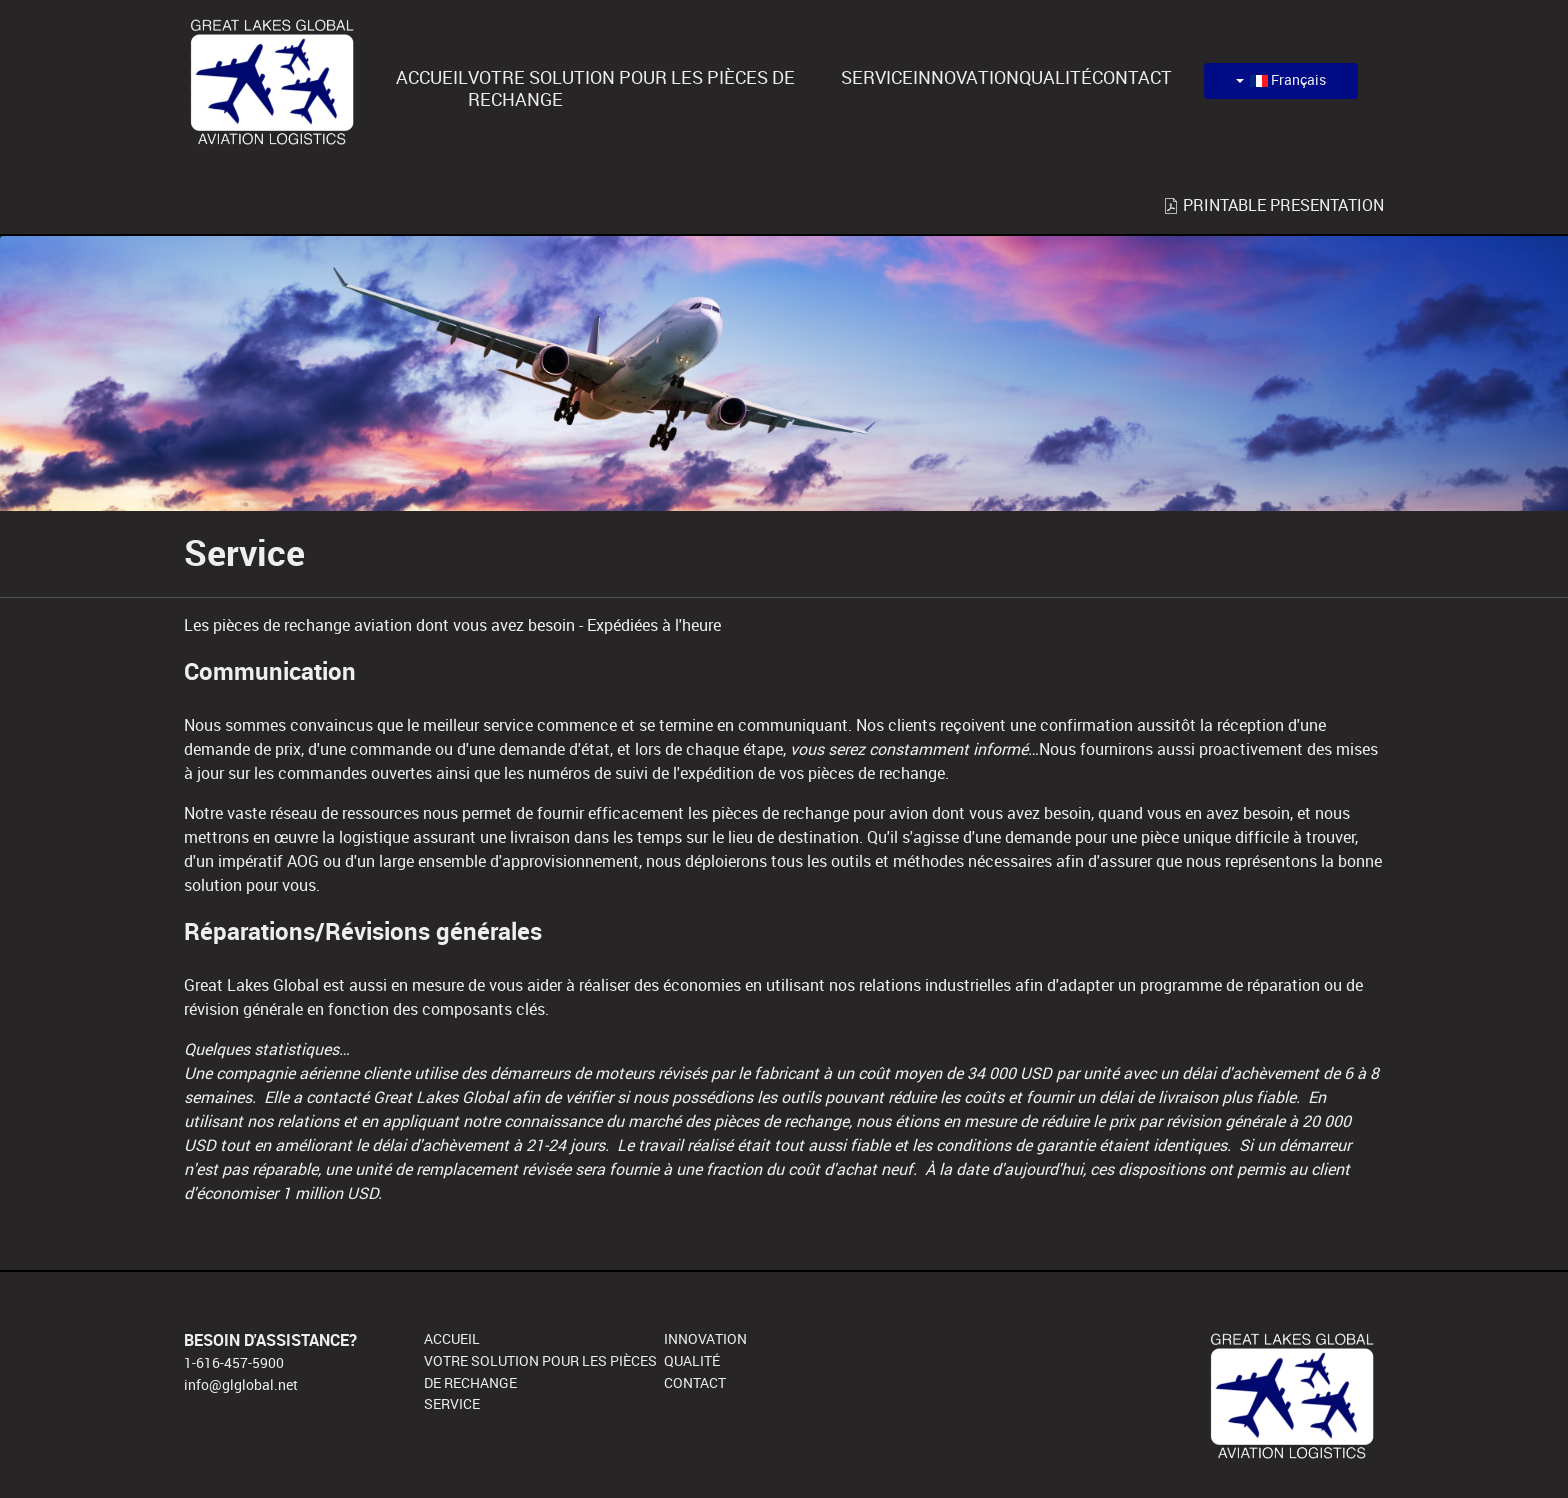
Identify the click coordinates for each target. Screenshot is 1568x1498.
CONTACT (695, 1383)
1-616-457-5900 (234, 1363)
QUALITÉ (692, 1361)
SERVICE (452, 1404)
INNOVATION (705, 1339)
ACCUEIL (452, 1339)
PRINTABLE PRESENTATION (1273, 205)
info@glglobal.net (241, 1385)
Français (1281, 80)
